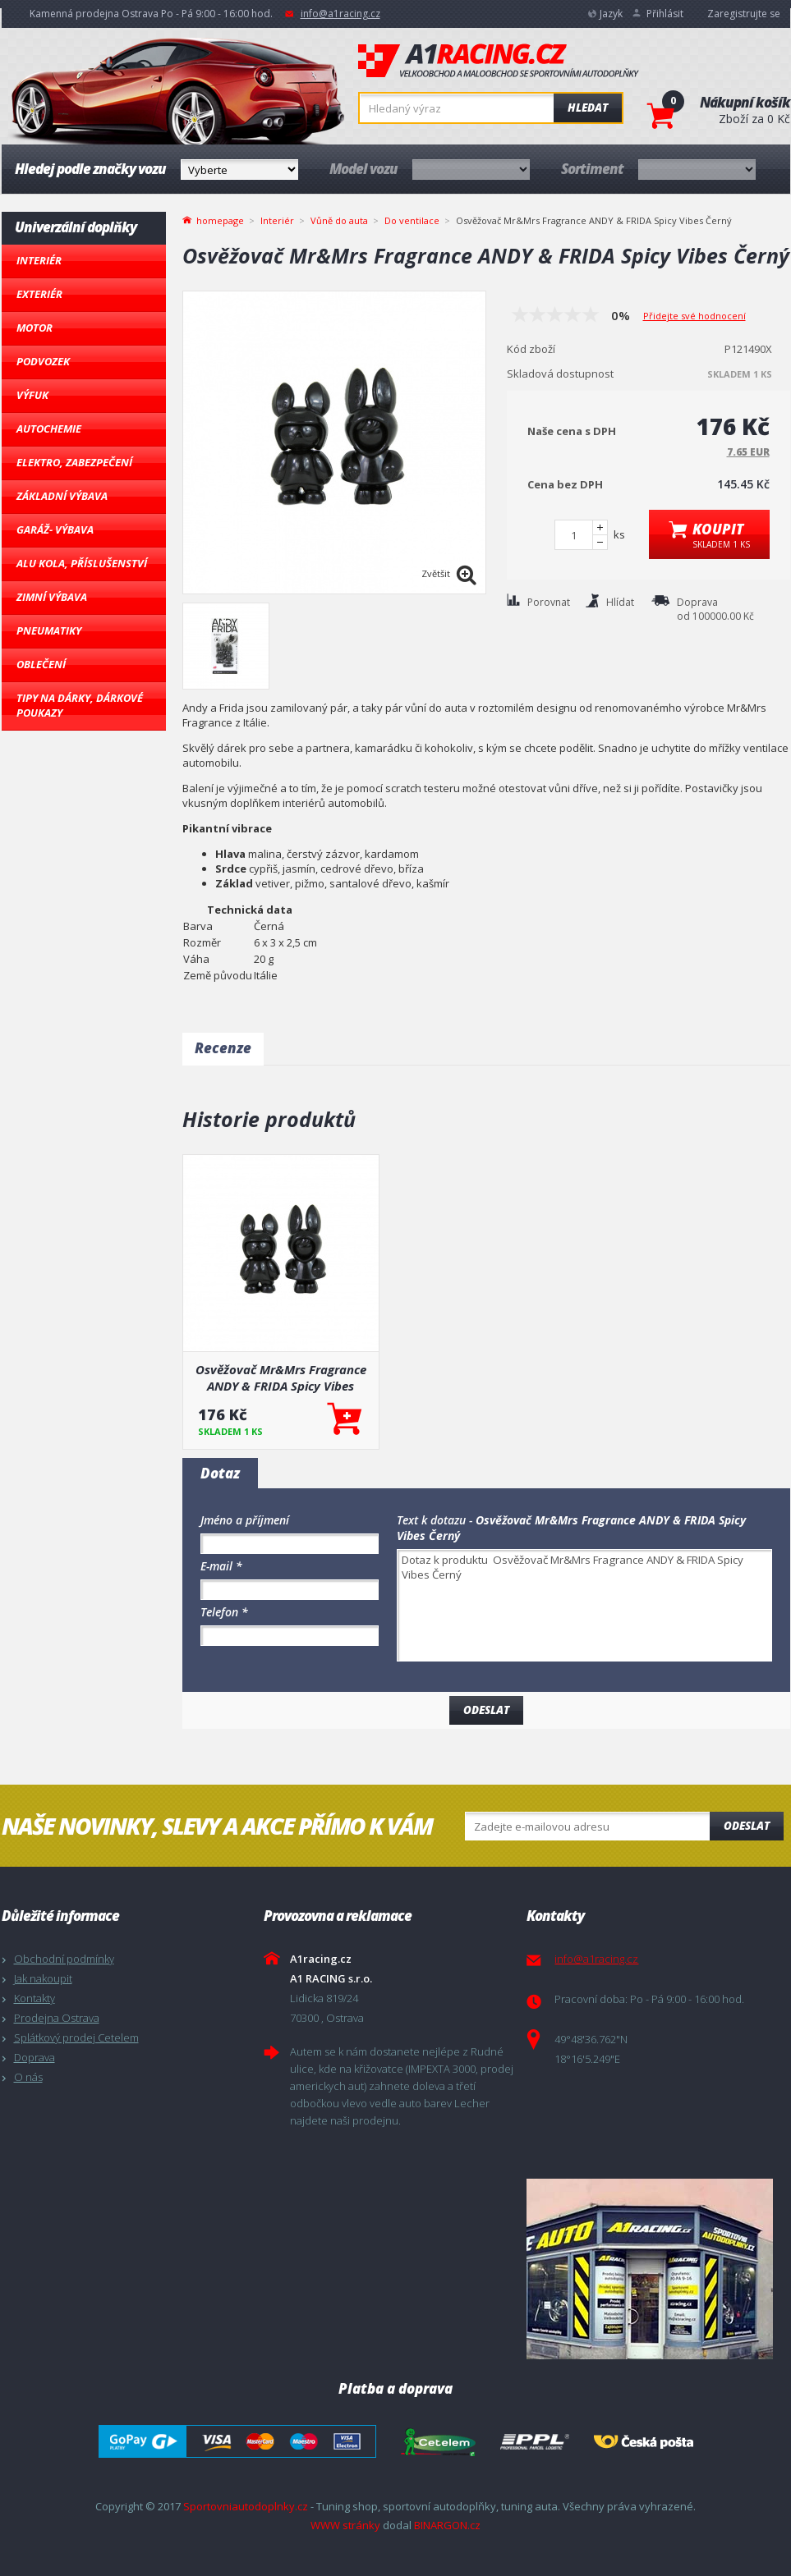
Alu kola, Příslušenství (81, 563)
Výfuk (32, 394)
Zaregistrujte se (743, 14)
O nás (28, 2077)
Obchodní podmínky (64, 1958)
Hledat (588, 107)
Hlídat (620, 602)
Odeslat (747, 1825)
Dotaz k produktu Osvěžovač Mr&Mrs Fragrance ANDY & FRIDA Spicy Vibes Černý (584, 1605)
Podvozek (43, 361)
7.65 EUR (748, 452)
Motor (34, 327)
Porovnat (548, 602)
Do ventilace (411, 220)
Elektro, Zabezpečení (74, 462)
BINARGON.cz (447, 2525)
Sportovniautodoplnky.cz (245, 2506)
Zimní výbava (51, 596)
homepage (220, 219)
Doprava (34, 2057)
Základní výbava (62, 495)
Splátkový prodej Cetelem (76, 2037)
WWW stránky (345, 2525)
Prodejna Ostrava (56, 2017)
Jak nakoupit (43, 1978)
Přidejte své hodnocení (694, 315)
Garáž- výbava (55, 529)
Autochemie (48, 428)
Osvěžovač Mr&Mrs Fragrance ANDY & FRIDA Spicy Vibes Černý (280, 1377)
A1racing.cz (498, 61)
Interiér (39, 260)
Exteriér (39, 293)
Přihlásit (664, 14)
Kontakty (34, 1998)
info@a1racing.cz (340, 14)
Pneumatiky (48, 630)
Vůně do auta (339, 220)
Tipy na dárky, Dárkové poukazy (79, 705)
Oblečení (41, 664)
